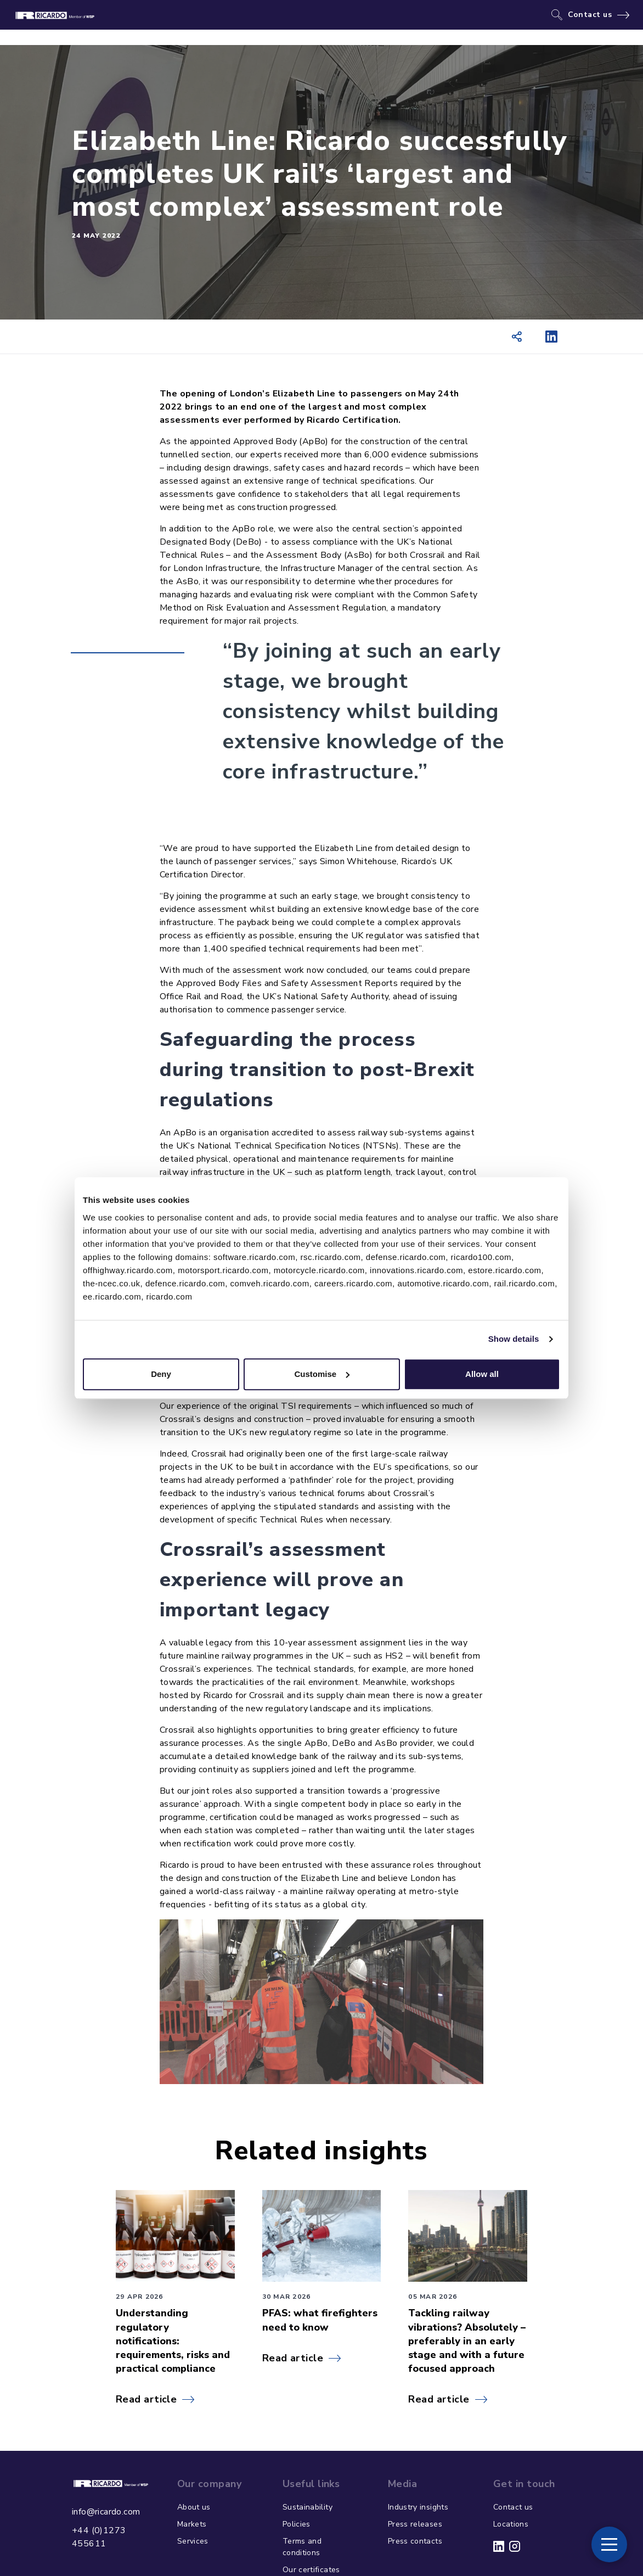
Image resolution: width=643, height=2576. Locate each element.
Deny (161, 1374)
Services (192, 2541)
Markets (191, 2524)
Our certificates (311, 2569)
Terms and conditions (302, 2547)
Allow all (482, 1374)
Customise (321, 1374)
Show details (513, 1338)
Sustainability (307, 2507)
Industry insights (418, 2507)
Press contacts (415, 2541)
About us (194, 2507)
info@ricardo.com (106, 2512)
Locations (510, 2524)
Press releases (415, 2524)
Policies (297, 2524)
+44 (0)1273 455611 (99, 2537)
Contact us (590, 14)
